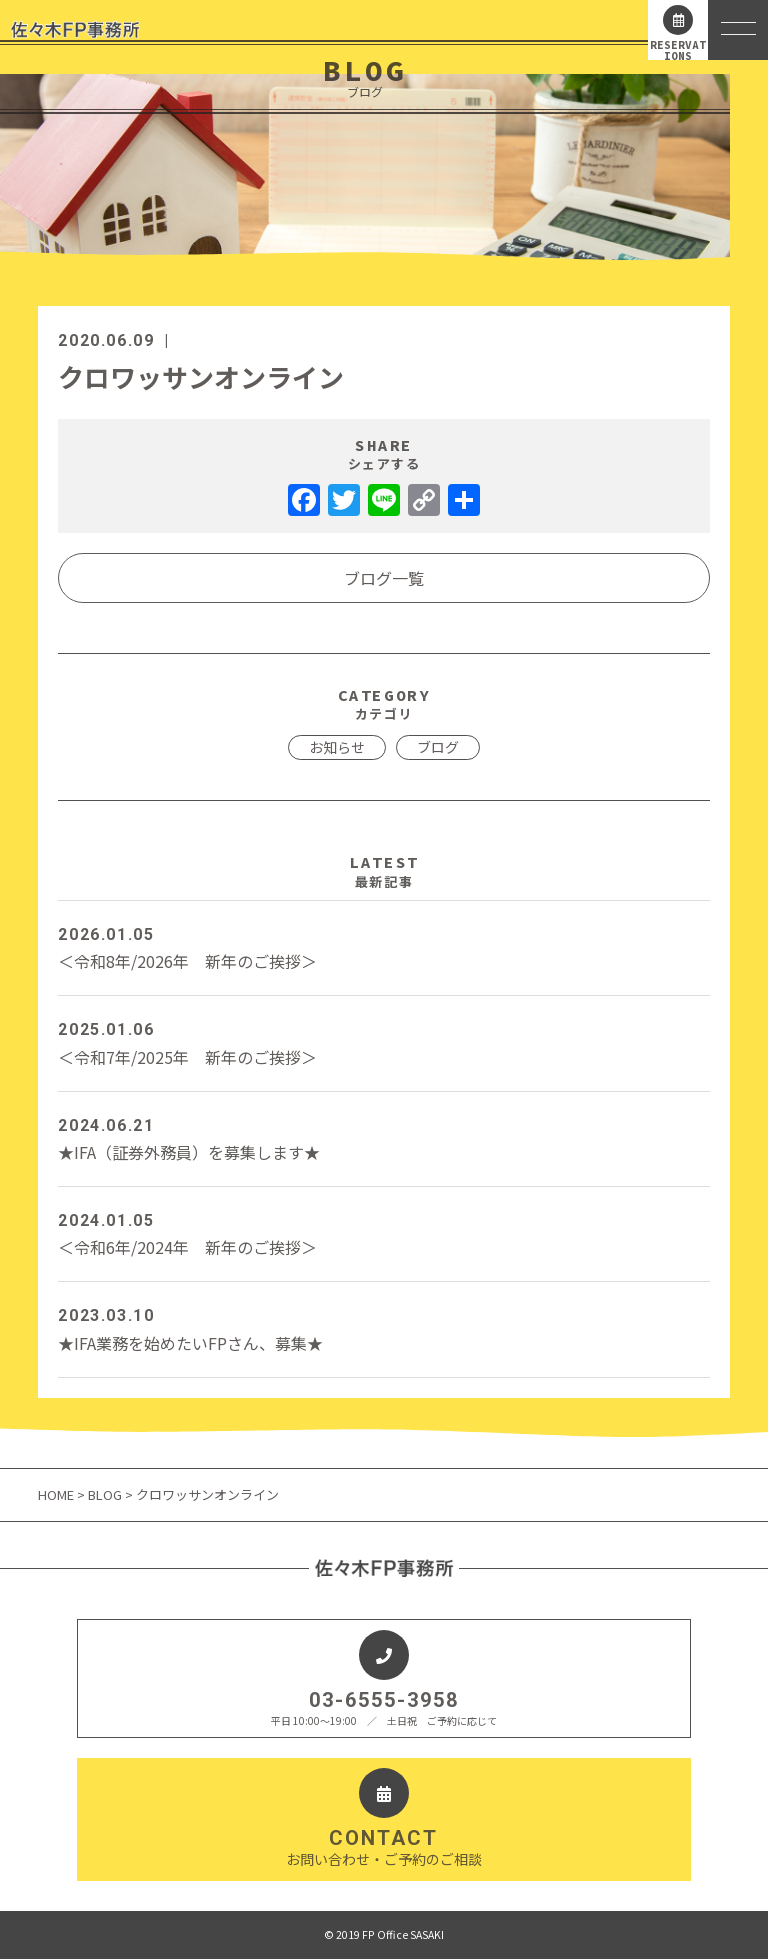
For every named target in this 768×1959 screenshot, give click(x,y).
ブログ (438, 747)
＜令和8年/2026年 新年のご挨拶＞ (383, 947)
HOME (57, 1494)
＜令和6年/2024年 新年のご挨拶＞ (383, 1233)
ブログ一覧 (384, 578)
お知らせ (337, 747)
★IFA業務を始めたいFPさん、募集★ (383, 1328)
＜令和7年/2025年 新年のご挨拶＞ (383, 1042)
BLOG (105, 1494)
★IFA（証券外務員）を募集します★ (383, 1138)
